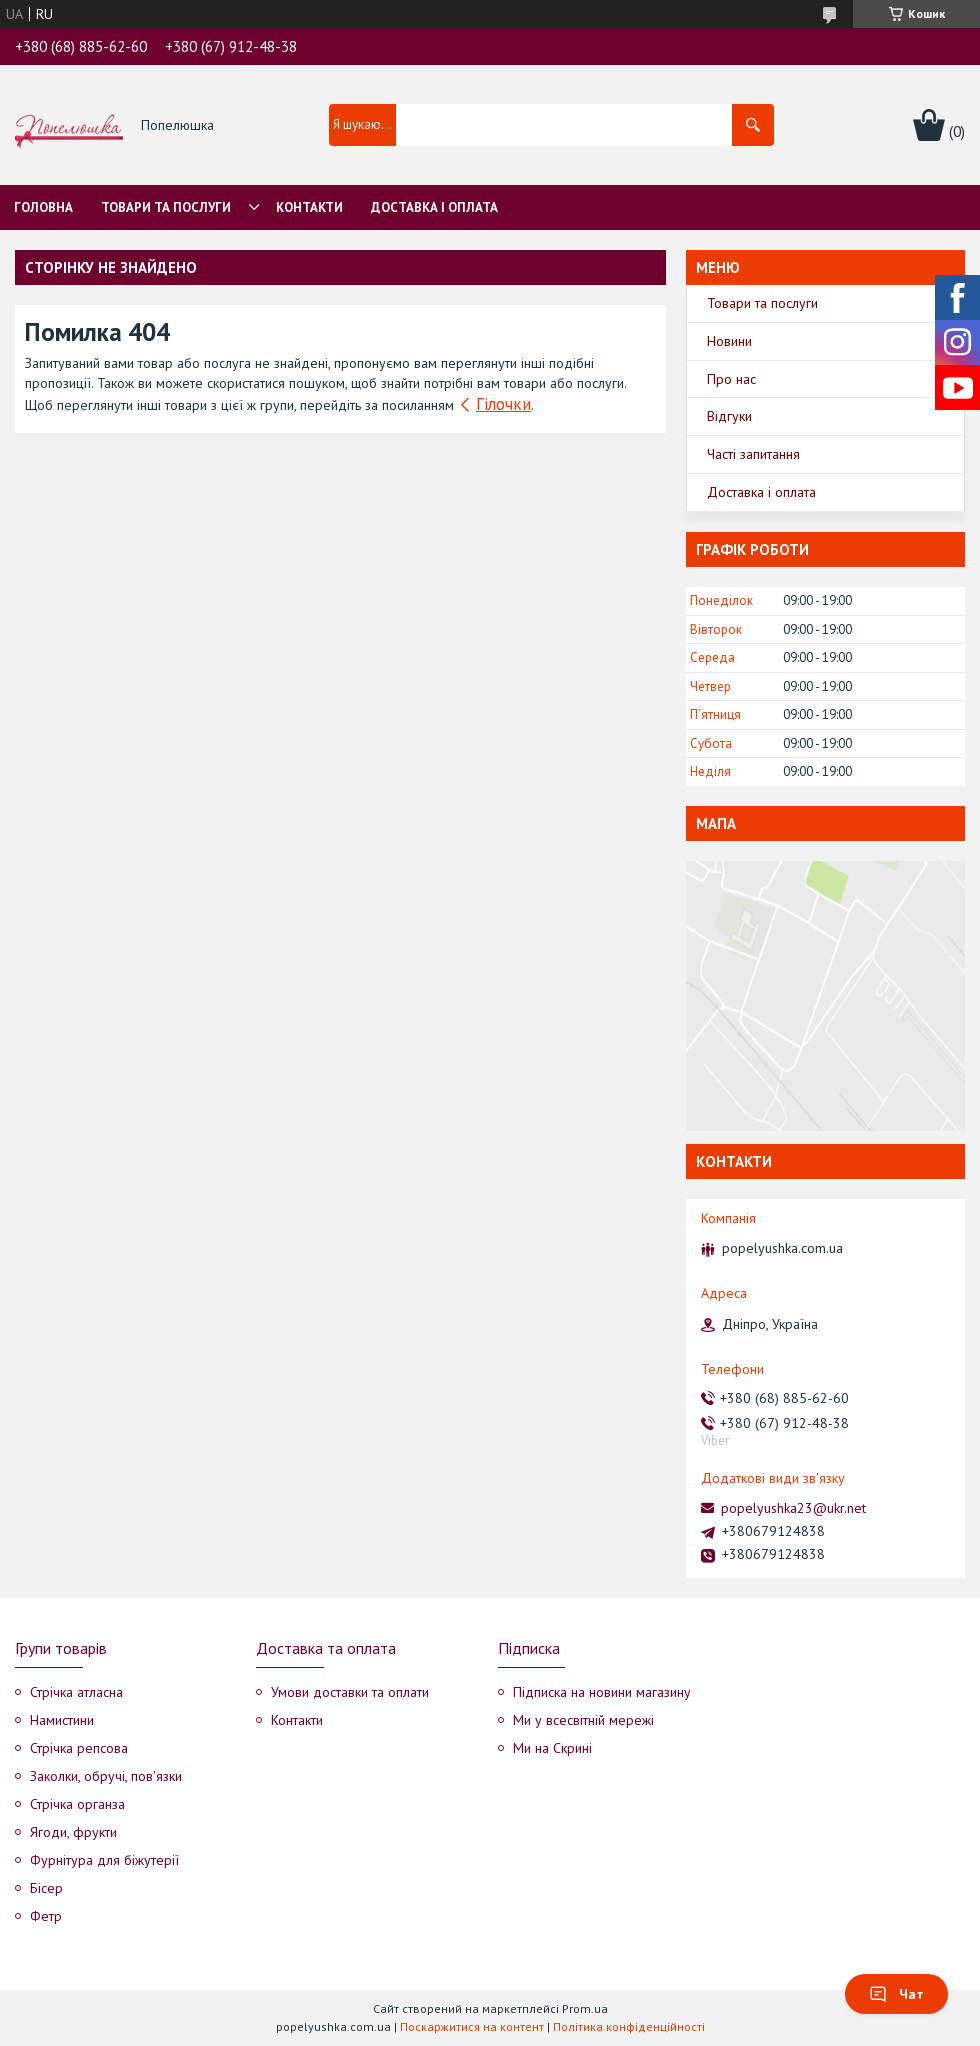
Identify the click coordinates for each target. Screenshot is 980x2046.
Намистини (62, 1720)
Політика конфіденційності (629, 2026)
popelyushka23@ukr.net (793, 1508)
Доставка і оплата (434, 207)
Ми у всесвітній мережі (583, 1720)
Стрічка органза (77, 1804)
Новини (729, 341)
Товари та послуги (166, 207)
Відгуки (729, 416)
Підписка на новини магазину (602, 1692)
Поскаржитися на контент (472, 2026)
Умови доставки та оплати (350, 1692)
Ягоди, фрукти (73, 1832)
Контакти (309, 207)
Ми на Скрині (552, 1748)
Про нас (731, 379)
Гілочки (503, 404)
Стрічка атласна (76, 1692)
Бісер (46, 1888)
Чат (896, 1994)
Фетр (46, 1916)
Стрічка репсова (79, 1748)
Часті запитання (753, 454)
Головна (43, 207)
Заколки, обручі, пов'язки (106, 1776)
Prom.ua (585, 2008)
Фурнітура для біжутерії (104, 1860)
